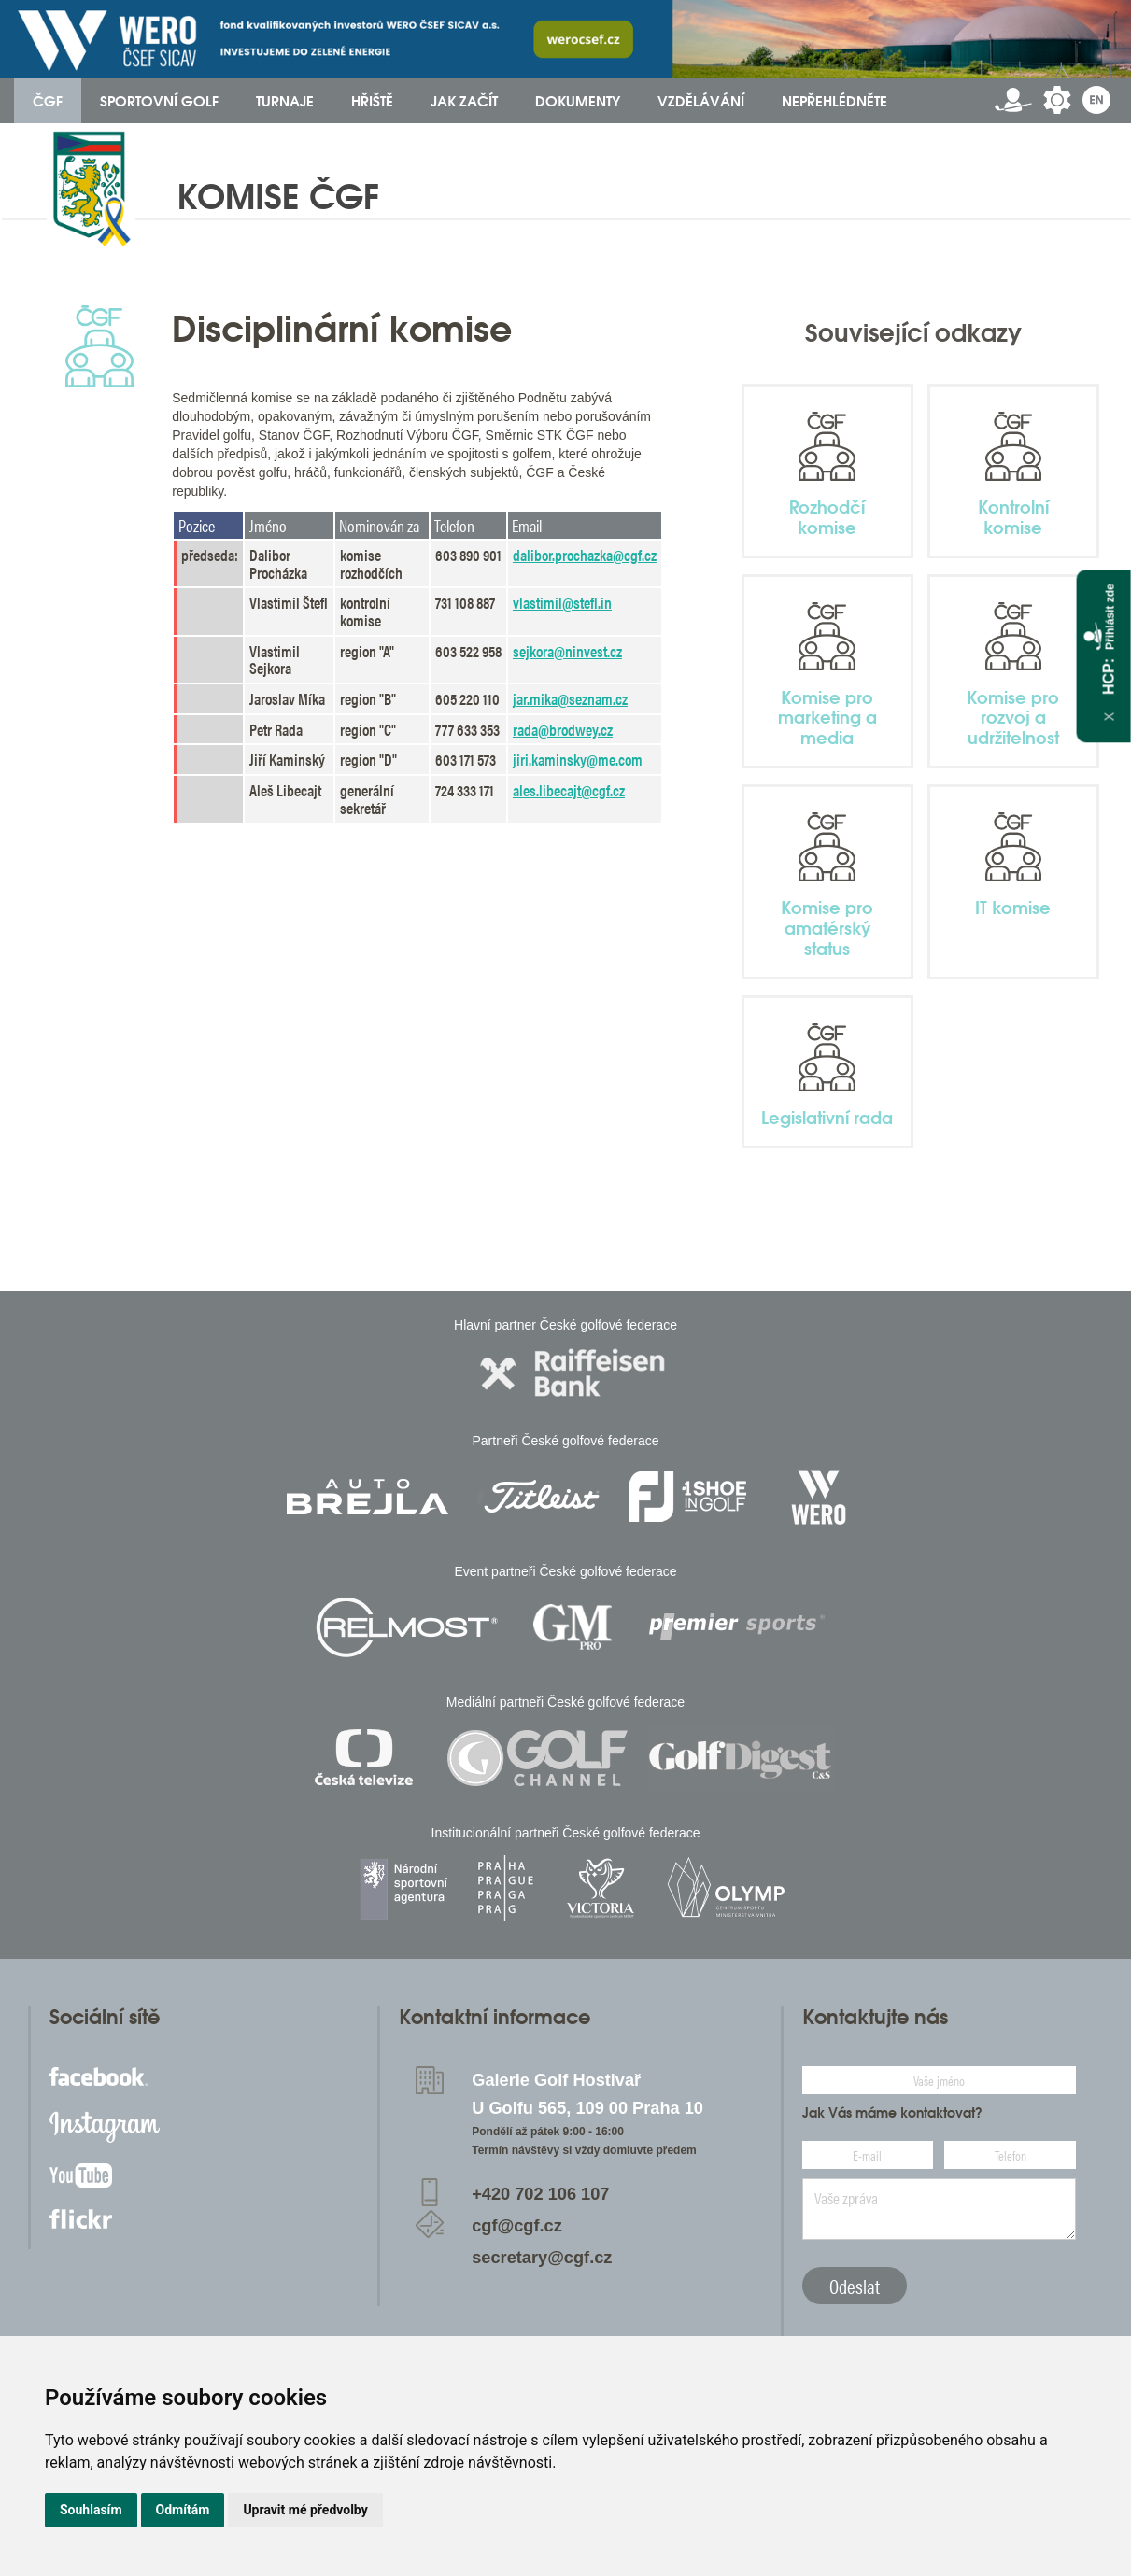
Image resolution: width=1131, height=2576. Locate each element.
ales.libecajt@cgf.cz (569, 790)
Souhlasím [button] (91, 2509)
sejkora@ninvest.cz (567, 651)
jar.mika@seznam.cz (570, 698)
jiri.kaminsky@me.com (578, 759)
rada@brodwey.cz (563, 729)
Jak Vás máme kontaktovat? (892, 2112)
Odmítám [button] (183, 2509)
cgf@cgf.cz (517, 2226)
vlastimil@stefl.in (562, 602)
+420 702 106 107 (540, 2194)
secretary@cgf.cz (542, 2257)
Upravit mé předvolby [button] (305, 2509)
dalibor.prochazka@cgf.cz (585, 554)
